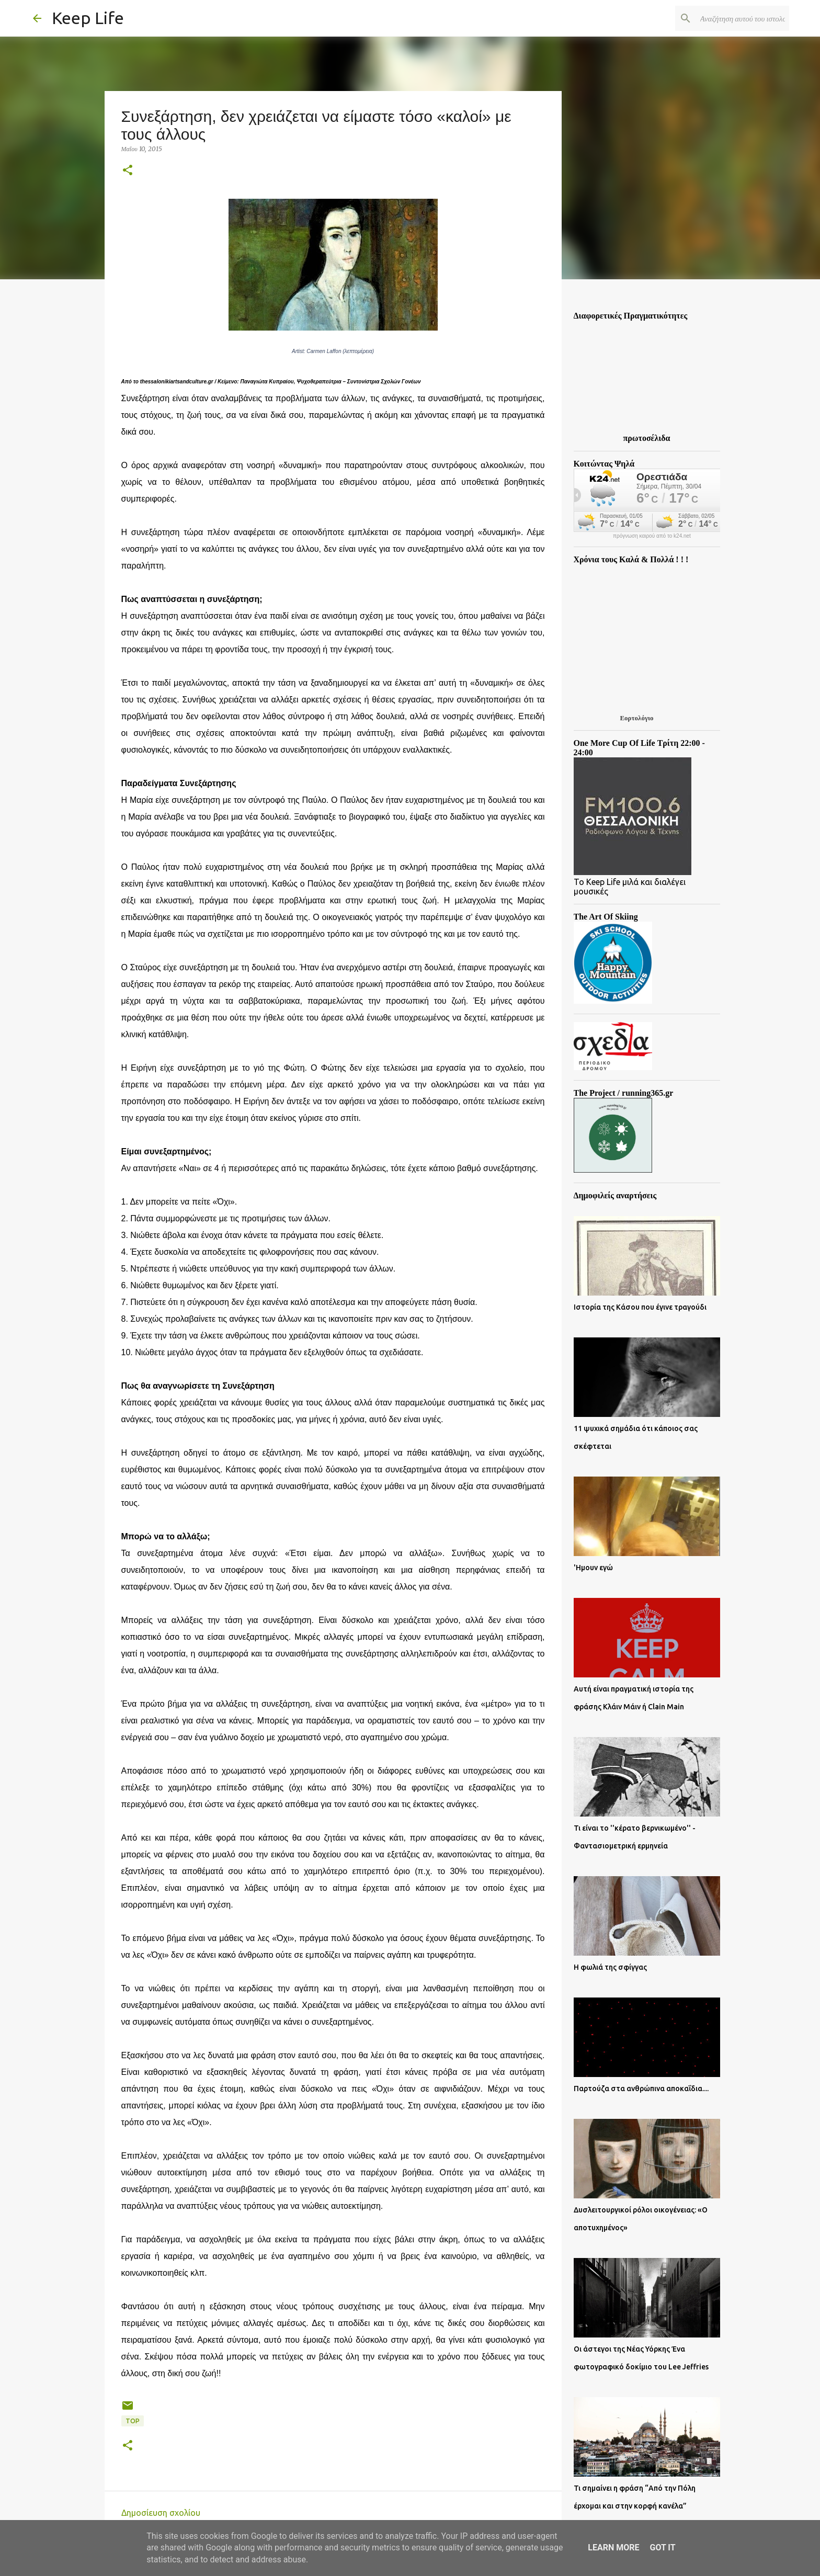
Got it (662, 2547)
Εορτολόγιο (636, 718)
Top (133, 2421)
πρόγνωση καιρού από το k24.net (652, 536)
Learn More (613, 2547)
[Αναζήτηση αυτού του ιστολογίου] (734, 18)
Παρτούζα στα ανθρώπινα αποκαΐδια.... (641, 2088)
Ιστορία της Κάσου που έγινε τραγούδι (640, 1307)
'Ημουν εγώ (593, 1567)
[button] (127, 171)
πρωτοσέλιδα (646, 438)
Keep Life (88, 17)
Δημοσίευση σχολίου (160, 2512)
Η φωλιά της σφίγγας (610, 1967)
